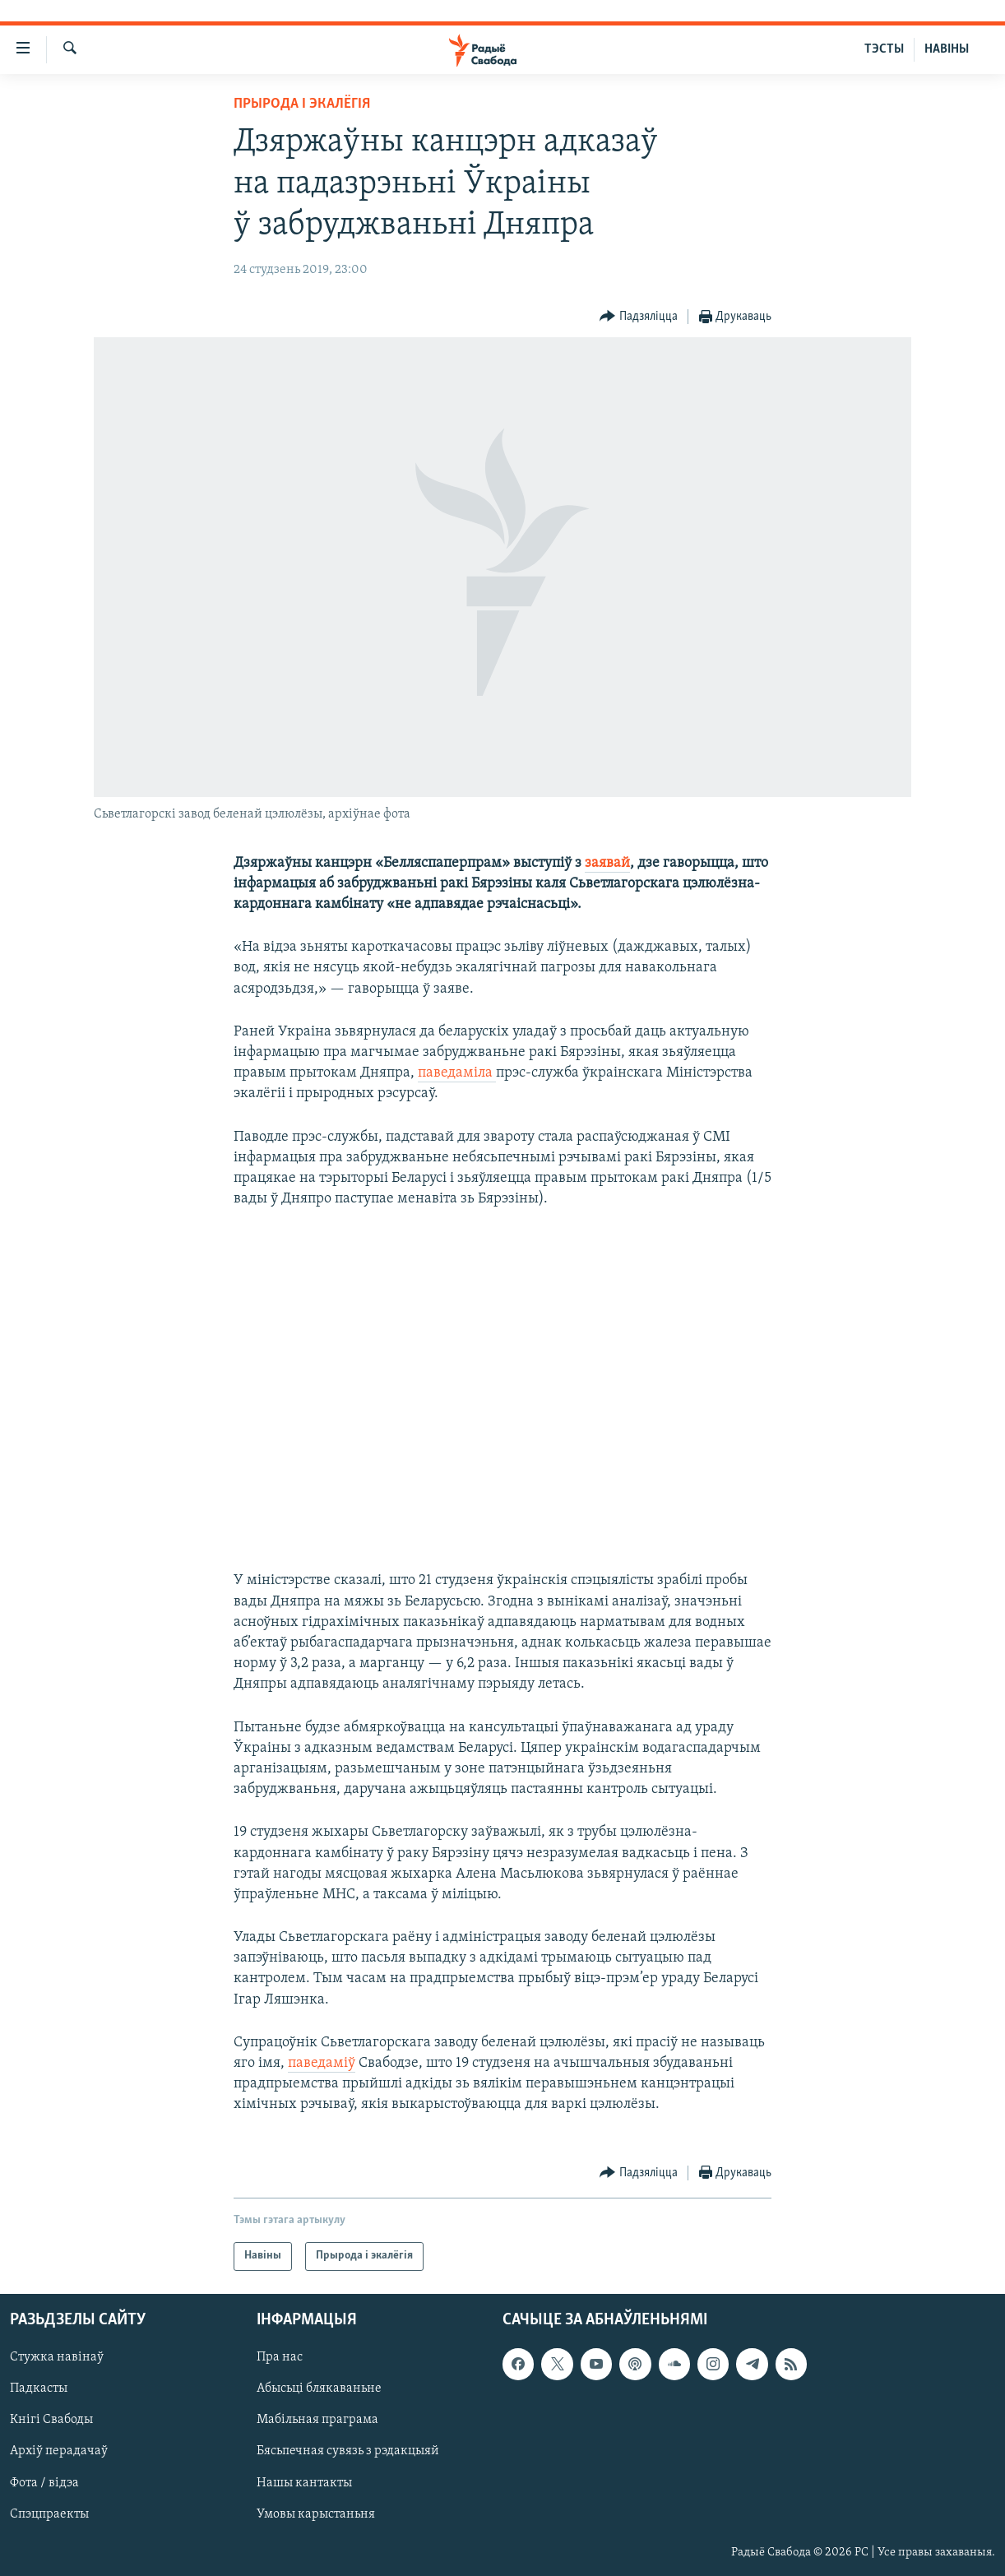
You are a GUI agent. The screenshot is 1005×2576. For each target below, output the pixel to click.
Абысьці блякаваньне (319, 2388)
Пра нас (280, 2357)
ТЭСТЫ (884, 49)
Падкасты (38, 2388)
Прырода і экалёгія (302, 104)
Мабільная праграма (317, 2419)
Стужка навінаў (57, 2357)
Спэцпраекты (49, 2513)
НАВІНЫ (946, 49)
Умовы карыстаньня (316, 2513)
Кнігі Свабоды (51, 2419)
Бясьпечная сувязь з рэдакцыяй (348, 2451)
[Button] (639, 317)
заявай (607, 863)
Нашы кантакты (304, 2482)
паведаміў (321, 2063)
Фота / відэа (44, 2482)
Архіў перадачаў (59, 2451)
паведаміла (457, 1073)
